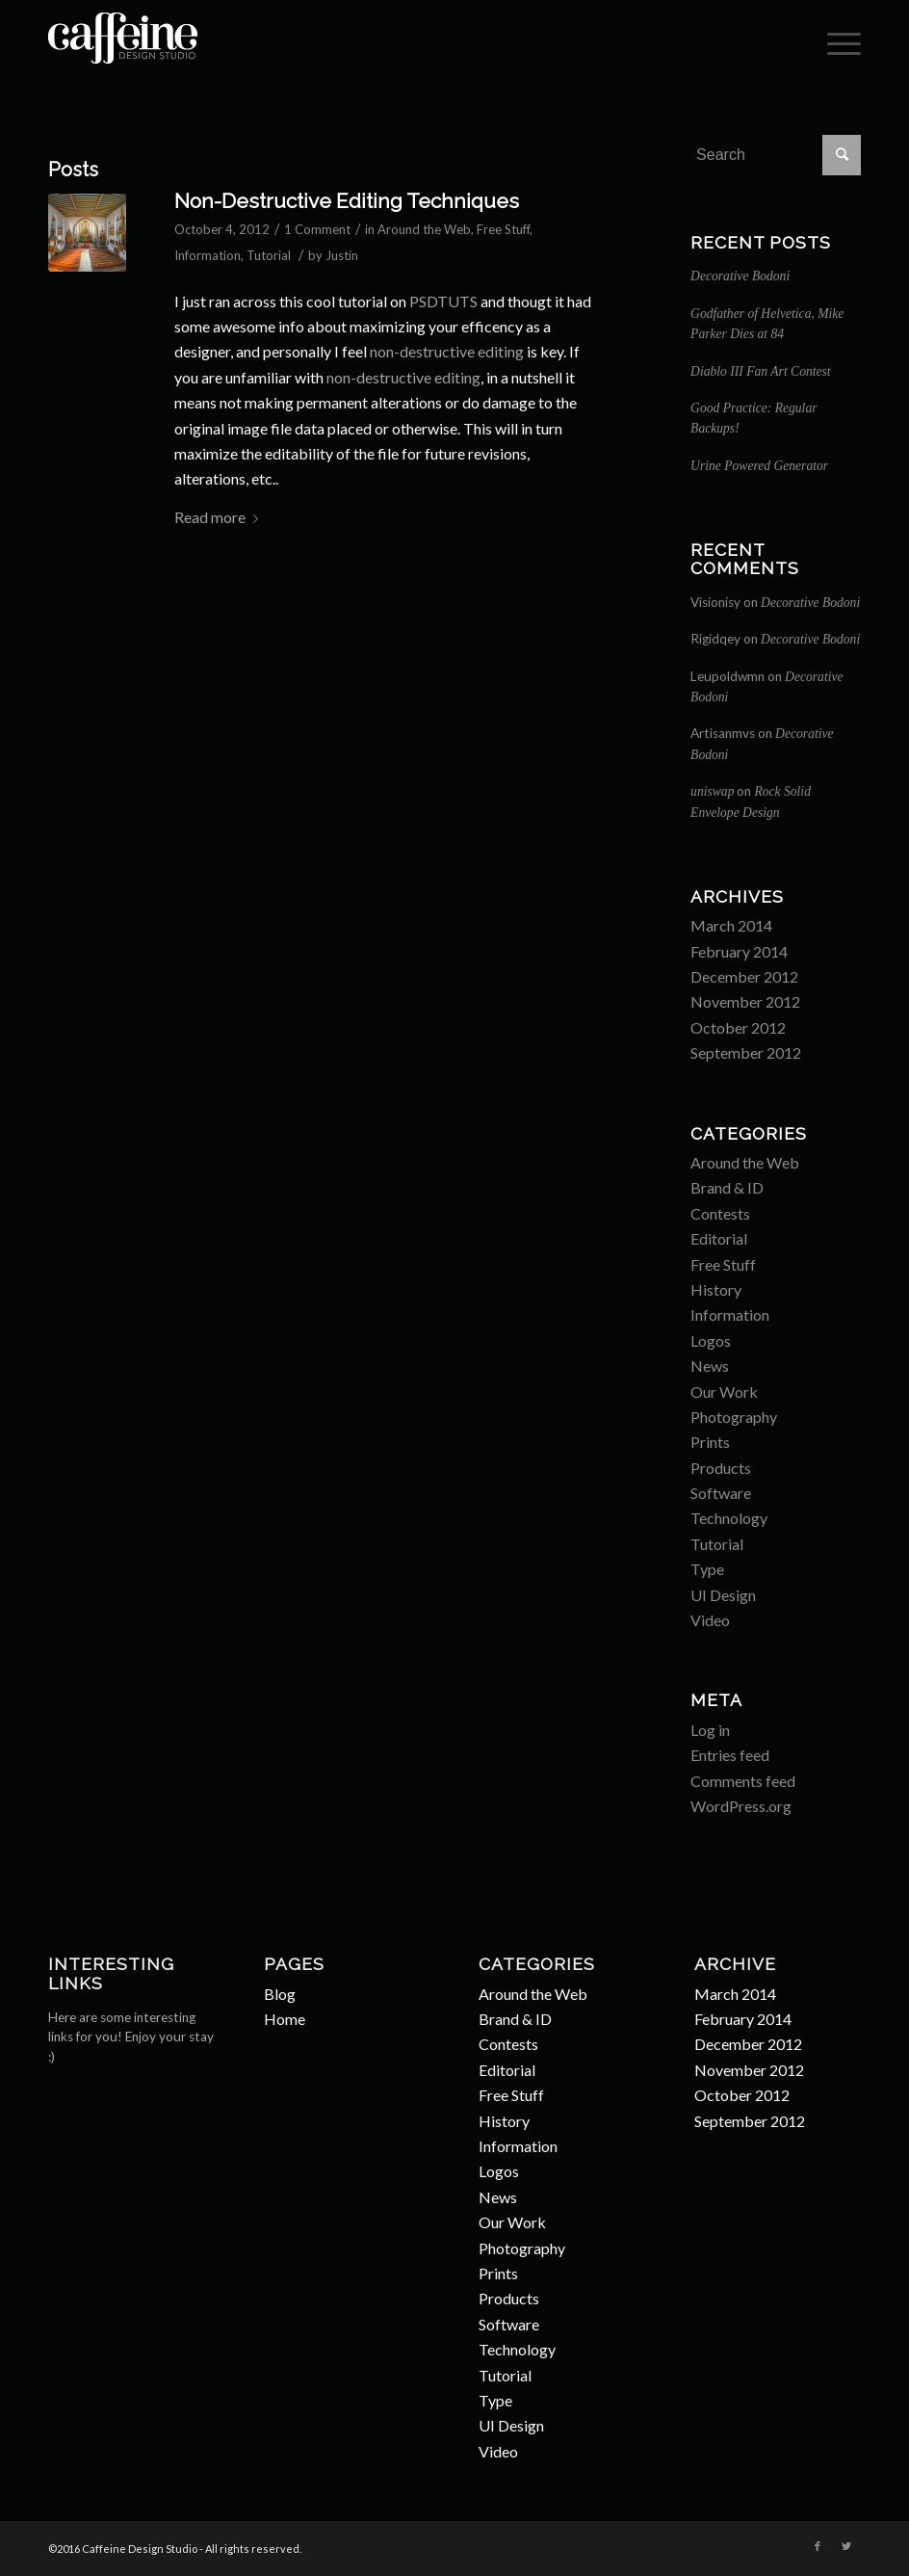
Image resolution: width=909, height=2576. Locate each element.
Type (707, 1569)
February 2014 (739, 951)
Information (207, 255)
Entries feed (729, 1755)
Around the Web (424, 229)
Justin (341, 255)
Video (710, 1620)
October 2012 (738, 1027)
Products (720, 1468)
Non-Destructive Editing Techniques (346, 201)
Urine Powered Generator (759, 466)
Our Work (724, 1391)
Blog (280, 1994)
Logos (710, 1340)
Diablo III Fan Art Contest (760, 371)
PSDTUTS (443, 301)
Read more (220, 517)
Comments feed (742, 1781)
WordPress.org (741, 1806)
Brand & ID (727, 1187)
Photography (733, 1416)
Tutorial (269, 255)
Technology (728, 1518)
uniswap (712, 791)
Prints (710, 1442)
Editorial (718, 1238)
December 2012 (744, 976)
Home (284, 2019)
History (715, 1289)
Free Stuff (503, 229)
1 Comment (317, 229)
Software (720, 1493)
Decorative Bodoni (740, 276)
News (709, 1365)
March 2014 (731, 925)
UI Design (723, 1595)
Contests (720, 1213)
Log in (710, 1730)
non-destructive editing (447, 351)
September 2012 (745, 1052)
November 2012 (745, 1001)
